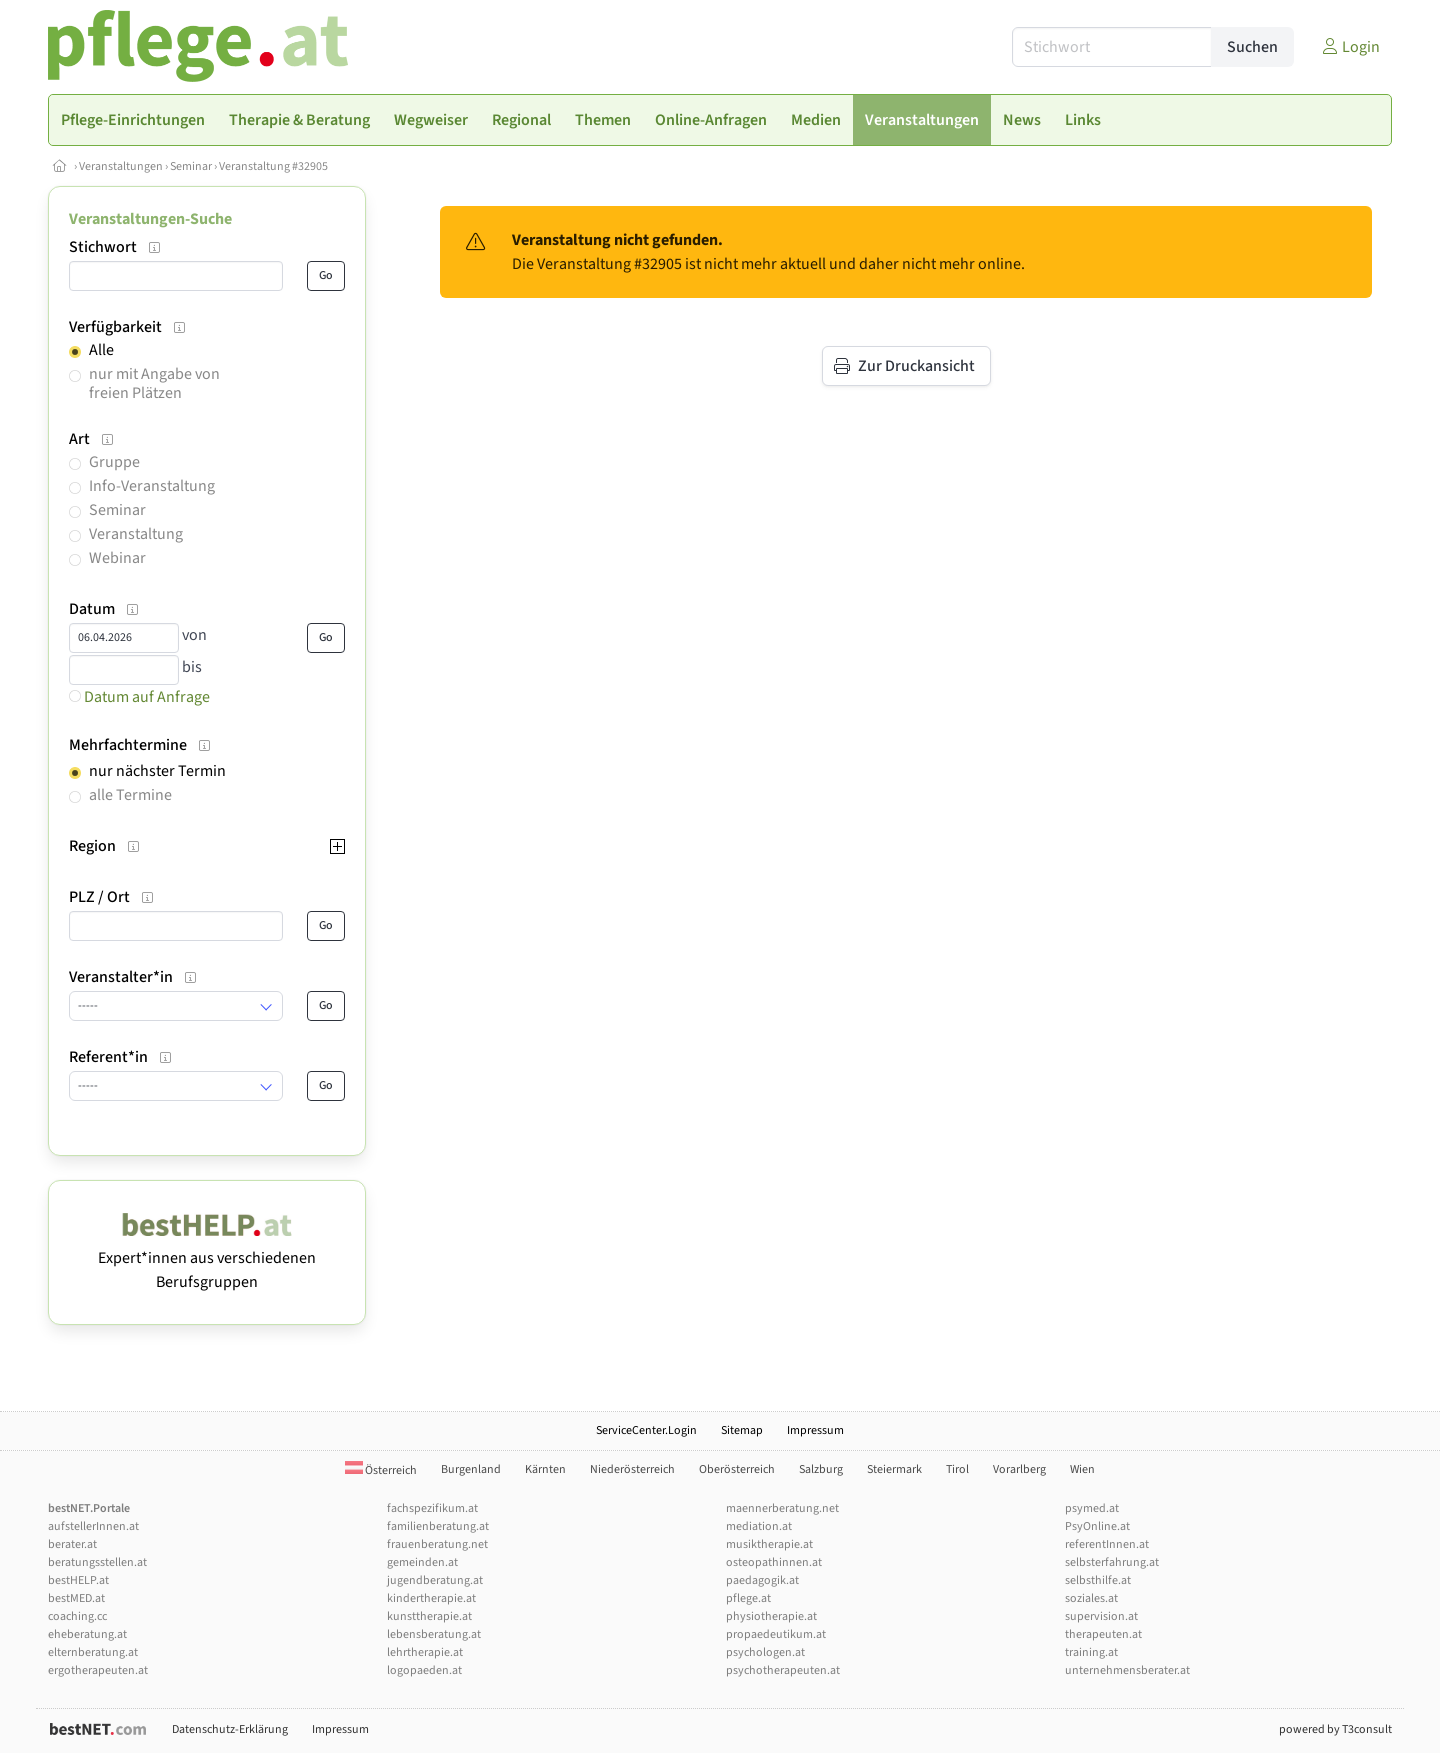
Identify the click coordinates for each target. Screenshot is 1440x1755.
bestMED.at (76, 1598)
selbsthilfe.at (1098, 1580)
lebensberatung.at (434, 1634)
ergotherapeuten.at (98, 1670)
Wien (1082, 1469)
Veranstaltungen (121, 166)
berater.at (72, 1544)
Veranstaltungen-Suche (150, 219)
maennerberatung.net (782, 1508)
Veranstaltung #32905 (273, 166)
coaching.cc (77, 1616)
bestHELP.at (78, 1580)
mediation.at (759, 1526)
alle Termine (130, 795)
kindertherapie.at (431, 1598)
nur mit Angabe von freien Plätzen (154, 383)
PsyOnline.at (1097, 1526)
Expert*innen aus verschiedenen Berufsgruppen (207, 1258)
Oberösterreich (737, 1469)
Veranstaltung (136, 534)
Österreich (381, 1470)
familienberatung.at (438, 1526)
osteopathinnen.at (774, 1562)
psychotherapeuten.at (783, 1670)
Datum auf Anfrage (139, 697)
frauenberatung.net (437, 1544)
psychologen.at (765, 1652)
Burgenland (471, 1469)
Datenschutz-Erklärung (230, 1729)
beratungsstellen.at (97, 1562)
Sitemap (742, 1430)
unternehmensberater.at (1127, 1670)
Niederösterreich (632, 1469)
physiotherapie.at (771, 1616)
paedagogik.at (762, 1580)
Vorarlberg (1019, 1469)
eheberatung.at (87, 1634)
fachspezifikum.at (432, 1508)
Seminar (191, 166)
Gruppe (114, 462)
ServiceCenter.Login (646, 1430)
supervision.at (1101, 1616)
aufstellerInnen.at (93, 1526)
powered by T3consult (1335, 1729)
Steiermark (894, 1469)
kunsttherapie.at (429, 1616)
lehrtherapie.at (425, 1652)
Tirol (957, 1469)
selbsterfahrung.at (1112, 1562)
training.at (1091, 1652)
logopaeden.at (424, 1670)
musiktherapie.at (769, 1544)
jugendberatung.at (435, 1580)
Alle (101, 350)
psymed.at (1092, 1508)
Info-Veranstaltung (152, 486)
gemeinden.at (422, 1562)
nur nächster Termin (157, 771)
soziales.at (1091, 1598)
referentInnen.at (1107, 1544)
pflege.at (748, 1598)
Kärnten (545, 1469)
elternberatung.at (93, 1652)
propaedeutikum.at (776, 1634)
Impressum (815, 1430)
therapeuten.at (1103, 1634)
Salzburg (821, 1469)
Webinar (117, 558)
